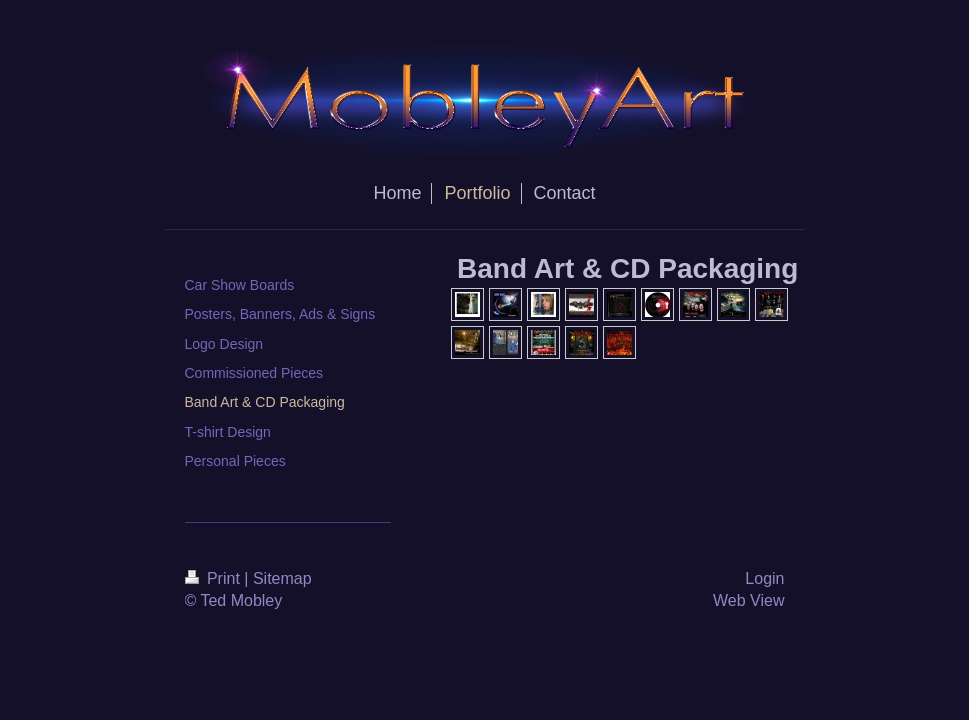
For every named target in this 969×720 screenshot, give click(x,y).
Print (215, 578)
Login (764, 578)
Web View (748, 600)
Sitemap (282, 578)
